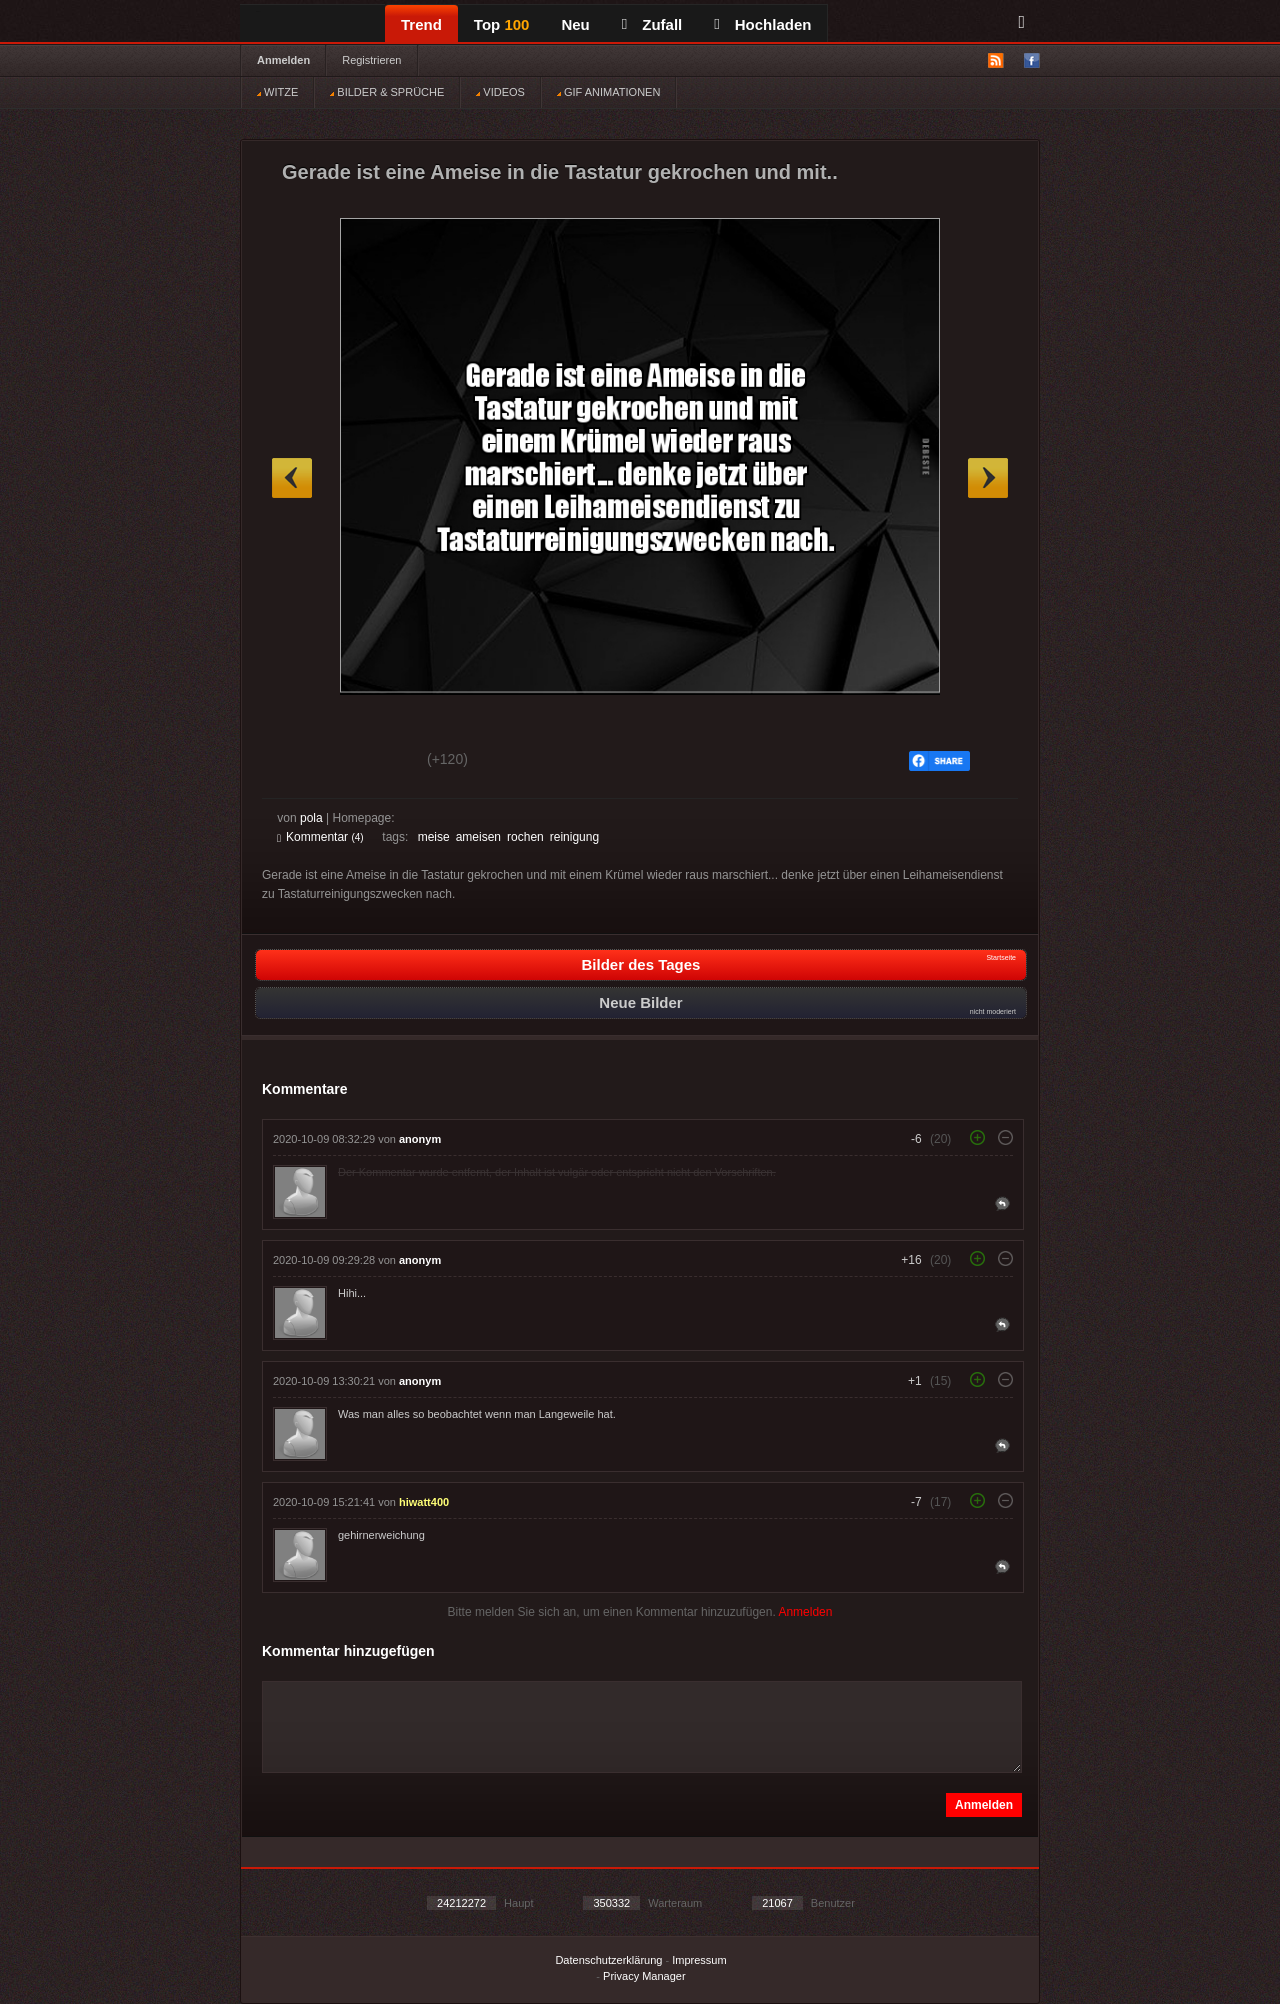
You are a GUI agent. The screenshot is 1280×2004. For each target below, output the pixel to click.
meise (434, 837)
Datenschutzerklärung (608, 1960)
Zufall (652, 24)
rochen (525, 837)
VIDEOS (500, 92)
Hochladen (762, 24)
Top (502, 24)
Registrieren (371, 60)
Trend (421, 24)
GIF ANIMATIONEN (608, 92)
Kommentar (320, 837)
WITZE (277, 92)
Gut (299, 762)
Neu (575, 24)
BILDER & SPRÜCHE (387, 92)
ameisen (478, 837)
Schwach (374, 762)
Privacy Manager (644, 1976)
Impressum (699, 1960)
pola (311, 818)
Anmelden (283, 60)
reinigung (574, 837)
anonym (420, 1139)
